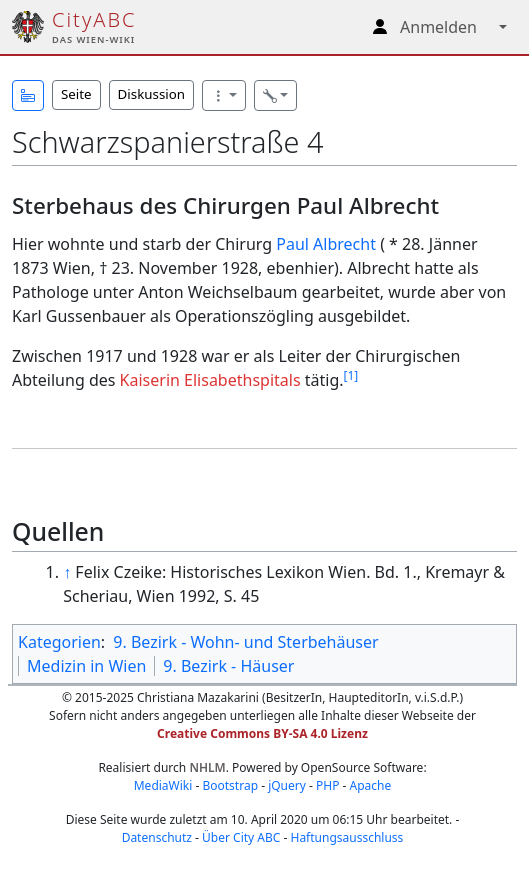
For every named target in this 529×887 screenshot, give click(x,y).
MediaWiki (163, 785)
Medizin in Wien (86, 666)
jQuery (287, 785)
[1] (351, 375)
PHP (327, 785)
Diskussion (151, 94)
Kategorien (59, 642)
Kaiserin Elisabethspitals (210, 380)
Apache (371, 785)
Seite (76, 94)
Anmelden (438, 27)
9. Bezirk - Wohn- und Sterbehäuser (245, 642)
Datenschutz (157, 837)
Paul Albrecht (326, 244)
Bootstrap (230, 785)
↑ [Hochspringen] (67, 572)
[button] (28, 95)
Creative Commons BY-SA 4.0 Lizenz (262, 733)
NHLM (207, 767)
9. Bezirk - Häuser (228, 666)
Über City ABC (241, 837)
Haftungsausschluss (346, 837)
